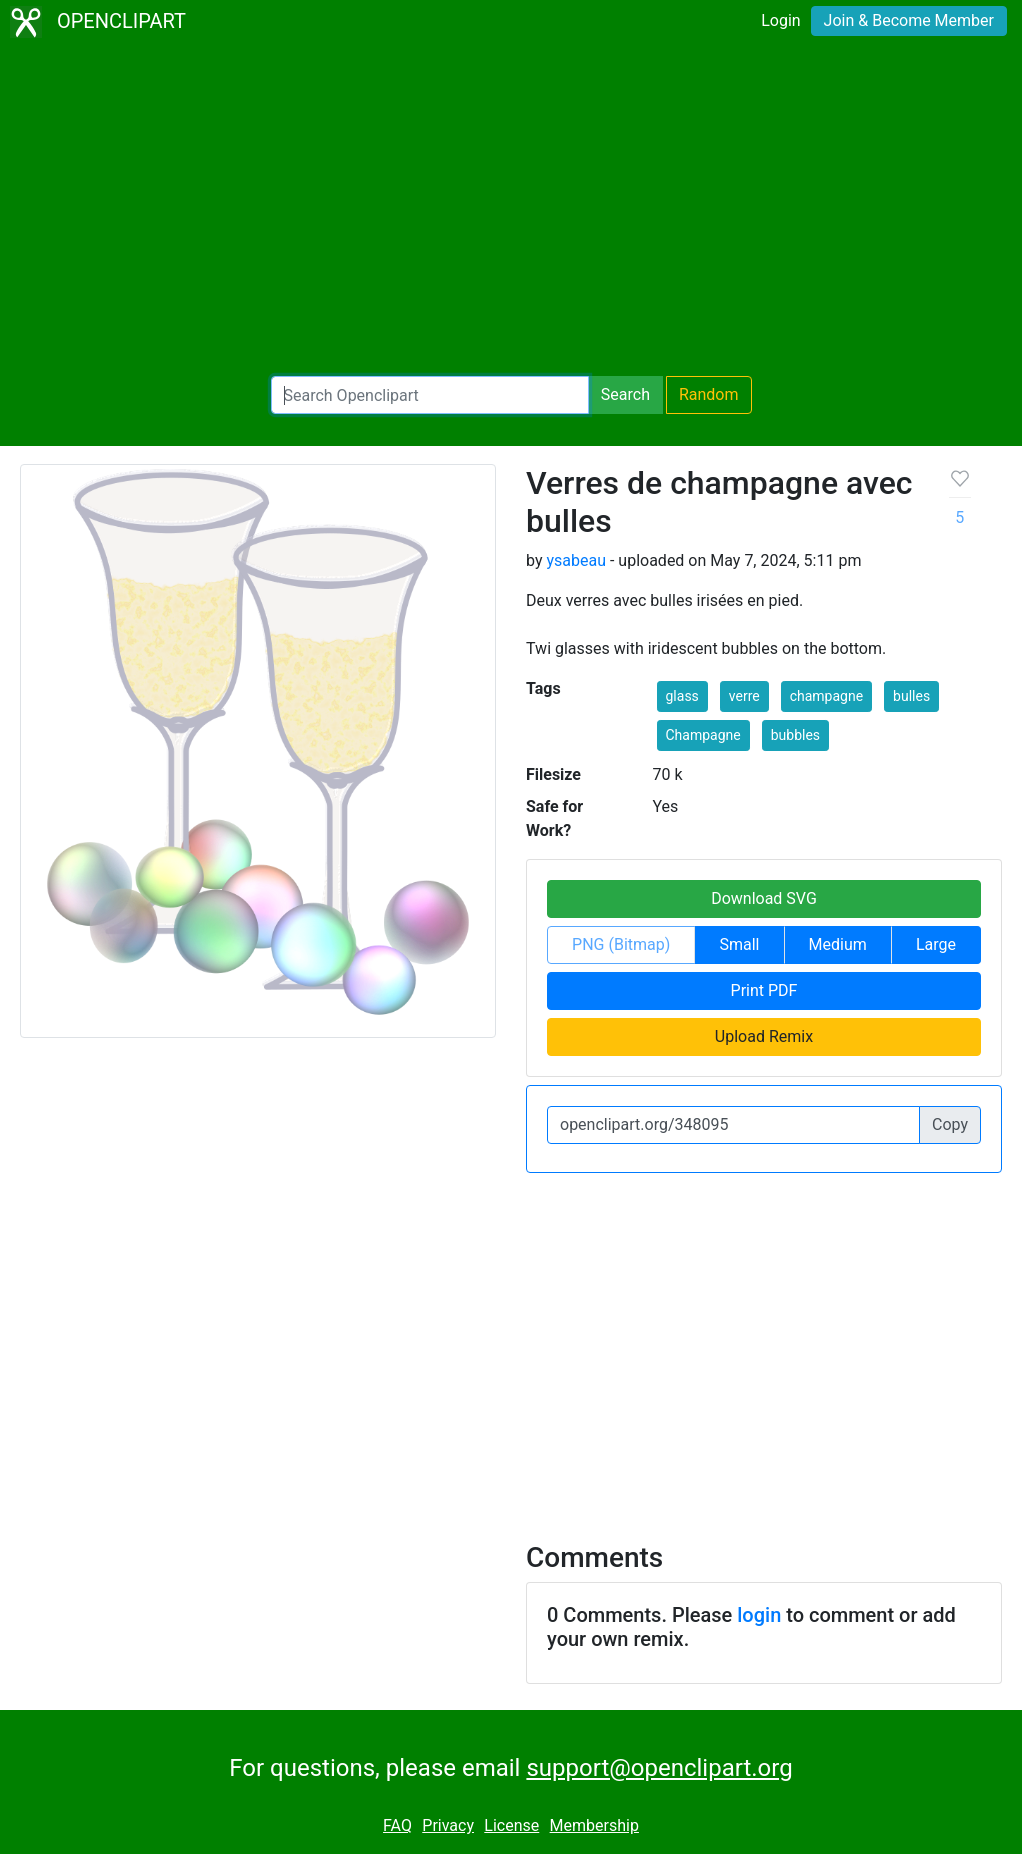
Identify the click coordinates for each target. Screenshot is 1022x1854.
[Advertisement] (511, 210)
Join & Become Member (909, 20)
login (759, 1615)
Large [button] (936, 944)
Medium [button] (838, 944)
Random (709, 394)
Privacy (448, 1825)
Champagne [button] (703, 735)
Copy (950, 1124)
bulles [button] (911, 696)
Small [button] (739, 944)
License (511, 1825)
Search (625, 394)
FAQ (397, 1825)
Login (780, 20)
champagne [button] (826, 696)
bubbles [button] (795, 735)
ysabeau (576, 560)
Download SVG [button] (764, 898)
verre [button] (744, 696)
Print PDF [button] (764, 990)
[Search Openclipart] (430, 395)
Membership (594, 1825)
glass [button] (682, 696)
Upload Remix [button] (764, 1036)
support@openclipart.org (659, 1768)
